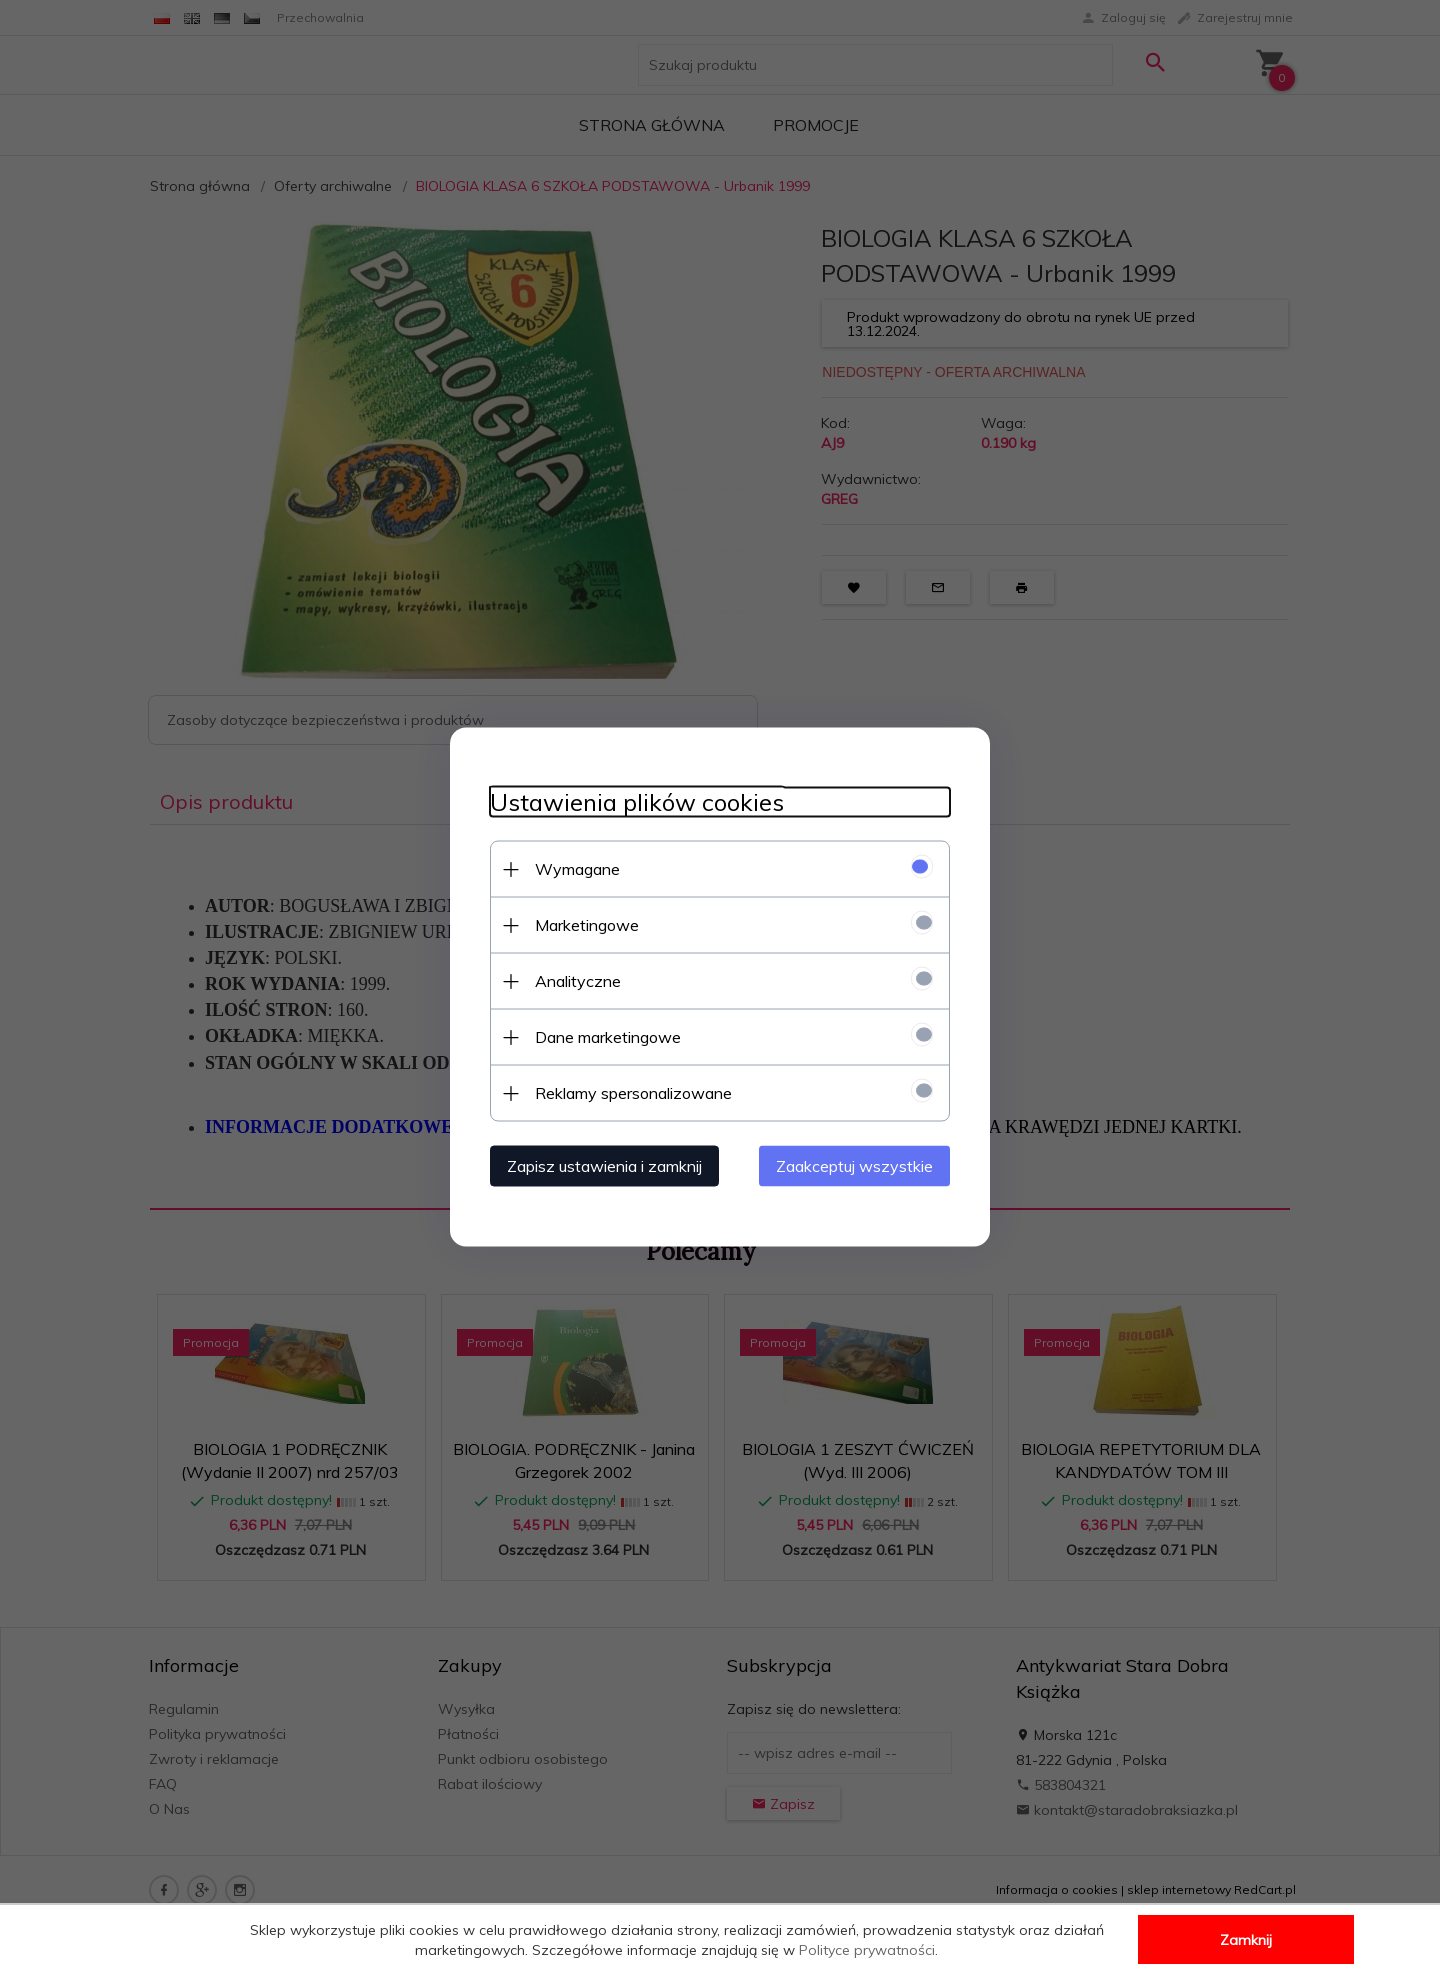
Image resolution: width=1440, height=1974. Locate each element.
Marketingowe (587, 925)
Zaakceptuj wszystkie (854, 1166)
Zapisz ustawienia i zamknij (604, 1166)
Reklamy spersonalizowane (633, 1093)
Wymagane (577, 869)
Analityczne (578, 981)
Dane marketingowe (608, 1037)
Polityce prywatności (867, 1950)
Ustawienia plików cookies (637, 802)
